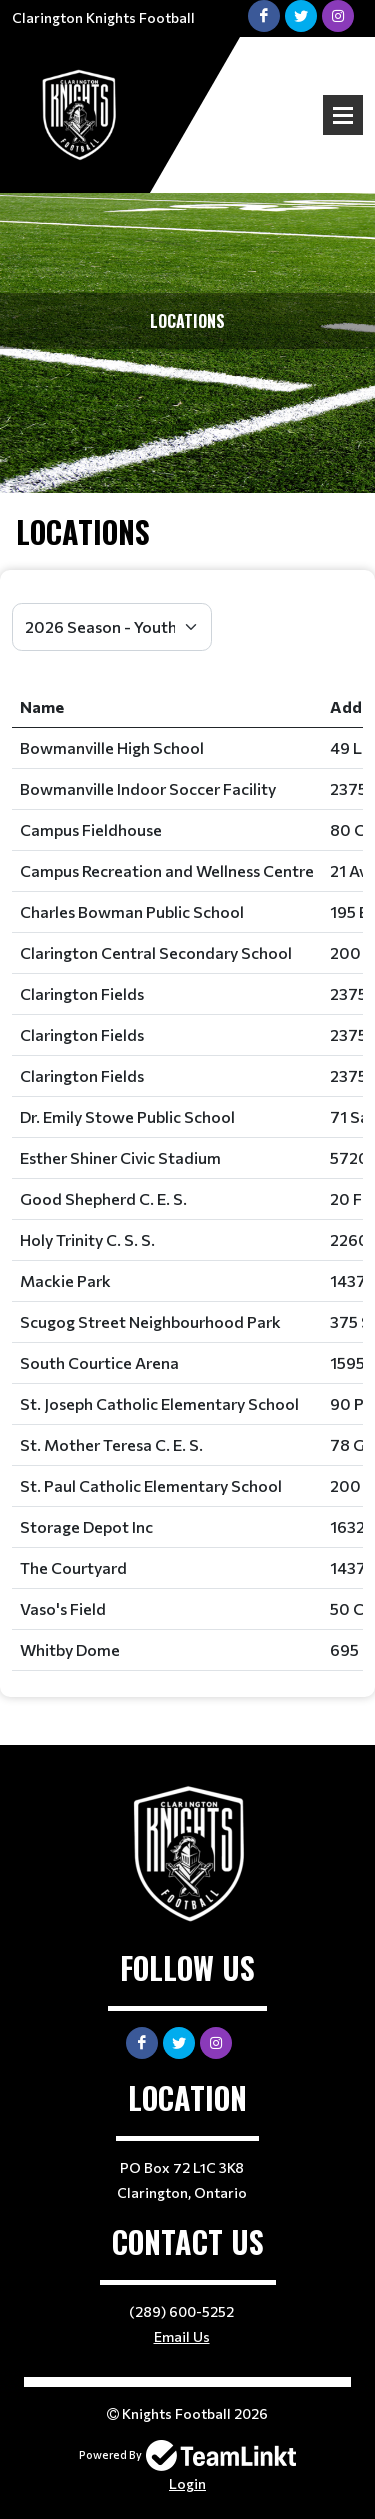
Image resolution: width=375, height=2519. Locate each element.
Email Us (182, 2336)
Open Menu (343, 115)
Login (187, 2483)
